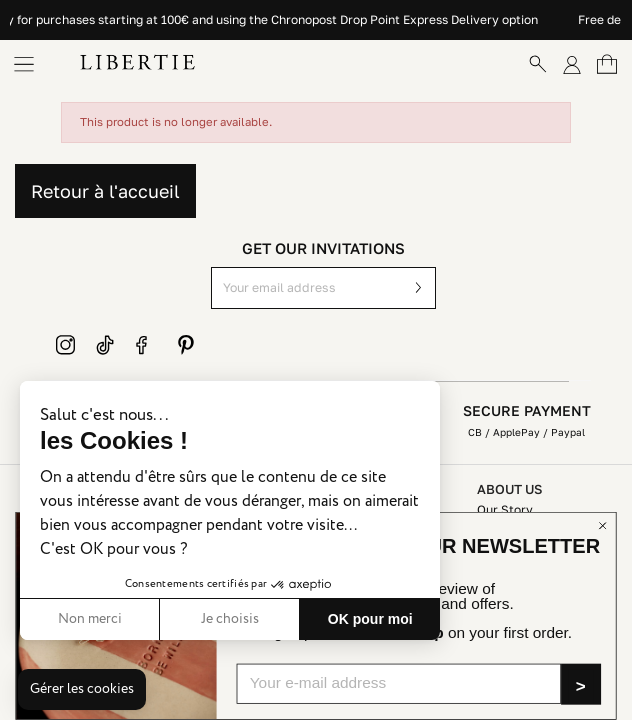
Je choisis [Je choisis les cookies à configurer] (230, 619)
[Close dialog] (602, 525)
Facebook (146, 345)
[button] (82, 690)
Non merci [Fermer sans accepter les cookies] (90, 619)
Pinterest (186, 345)
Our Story (505, 509)
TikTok (106, 345)
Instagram (66, 345)
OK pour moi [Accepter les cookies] (370, 619)
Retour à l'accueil (105, 191)
